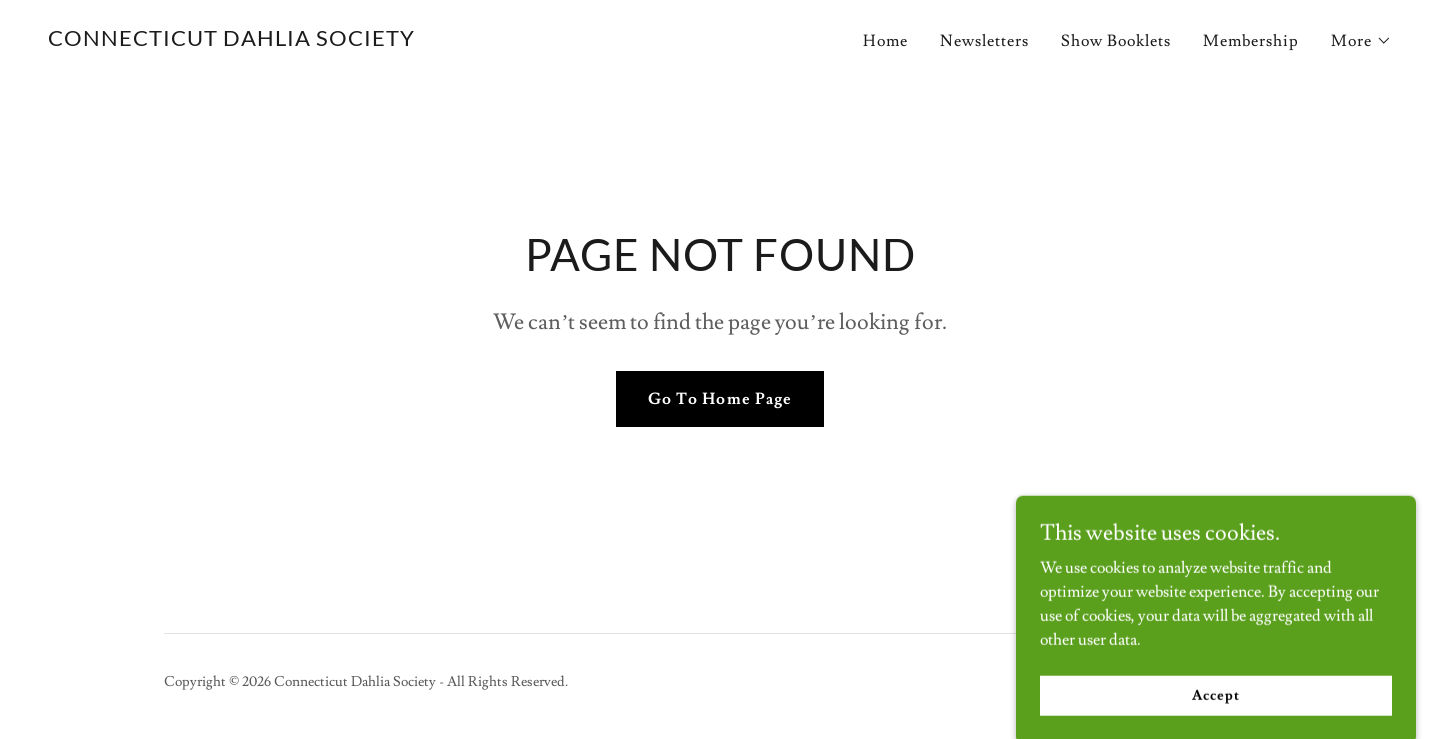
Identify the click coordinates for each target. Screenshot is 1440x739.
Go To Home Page (719, 399)
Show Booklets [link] (1116, 41)
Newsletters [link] (984, 41)
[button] (1361, 41)
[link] (231, 41)
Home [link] (885, 41)
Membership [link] (1251, 41)
